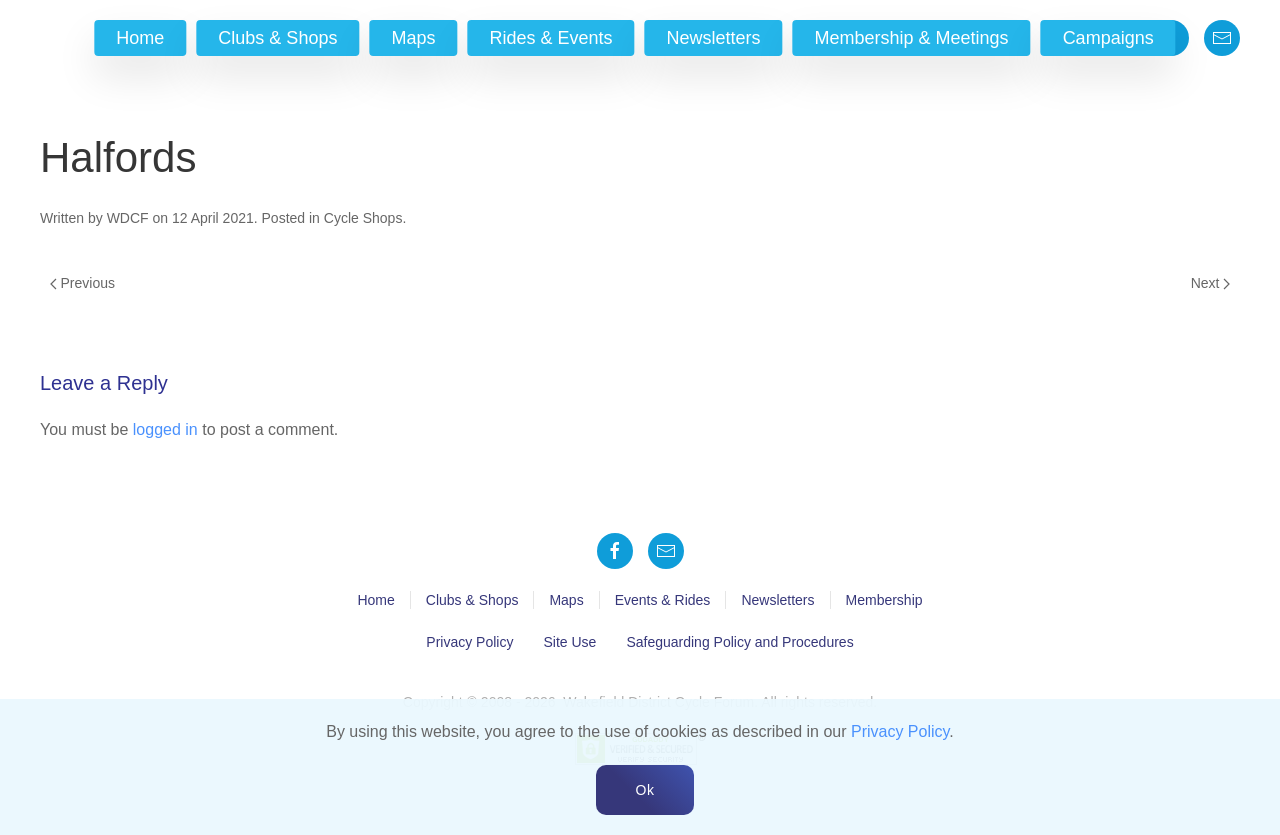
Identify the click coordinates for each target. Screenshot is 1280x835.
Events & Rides (663, 600)
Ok (645, 790)
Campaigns (1108, 38)
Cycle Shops (363, 218)
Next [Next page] (1210, 283)
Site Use (569, 642)
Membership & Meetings (912, 38)
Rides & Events (550, 38)
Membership (884, 600)
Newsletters (714, 38)
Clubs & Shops (277, 38)
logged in (165, 429)
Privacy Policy (469, 642)
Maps (413, 38)
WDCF (128, 218)
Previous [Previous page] (82, 283)
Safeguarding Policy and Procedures (739, 642)
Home (140, 38)
